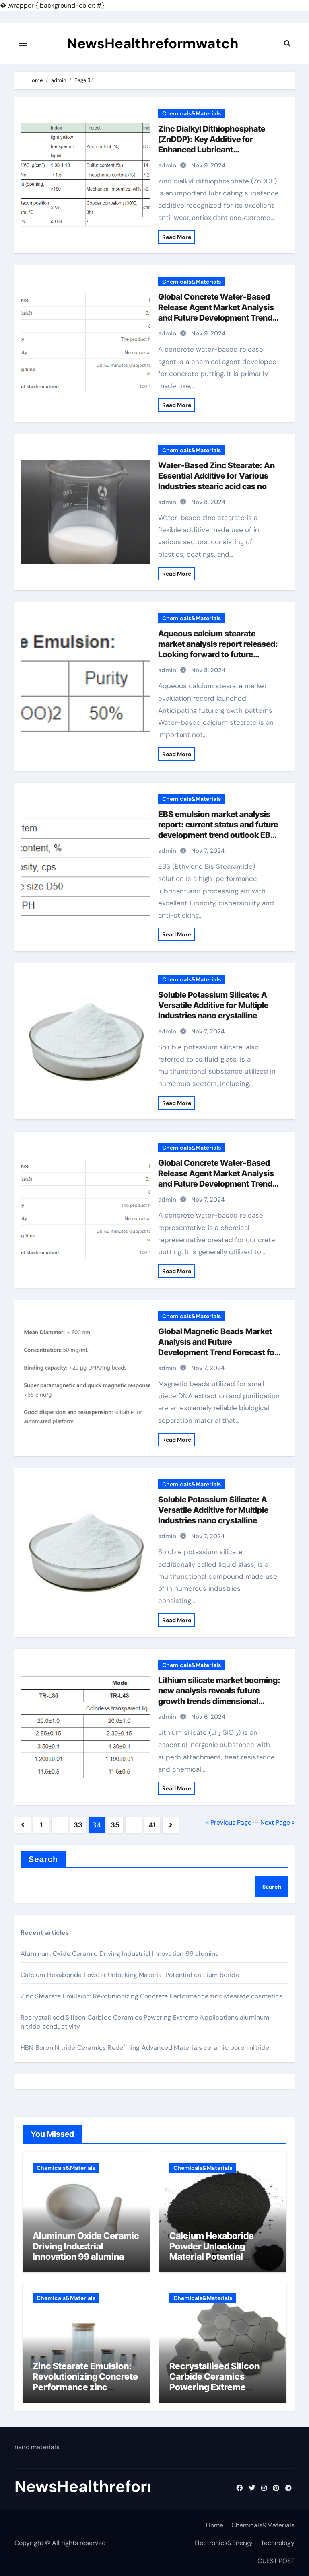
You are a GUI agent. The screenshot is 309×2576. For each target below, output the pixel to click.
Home (214, 2525)
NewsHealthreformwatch (152, 43)
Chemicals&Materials (191, 113)
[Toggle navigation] (23, 43)
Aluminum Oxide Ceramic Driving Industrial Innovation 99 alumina (120, 1953)
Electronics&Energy (223, 2543)
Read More (176, 237)
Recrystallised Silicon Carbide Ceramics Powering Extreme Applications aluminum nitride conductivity (217, 2387)
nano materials (37, 2447)
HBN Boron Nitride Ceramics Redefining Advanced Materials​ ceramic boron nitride (145, 2047)
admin (167, 165)
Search (43, 1859)
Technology (278, 2543)
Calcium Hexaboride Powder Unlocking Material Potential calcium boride (130, 1975)
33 (78, 1825)
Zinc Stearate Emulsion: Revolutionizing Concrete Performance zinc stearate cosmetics (151, 1996)
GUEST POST (276, 2561)
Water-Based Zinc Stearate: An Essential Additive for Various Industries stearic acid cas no (216, 476)
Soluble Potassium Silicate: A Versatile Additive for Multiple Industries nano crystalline (213, 1005)
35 (115, 1825)
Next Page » (277, 1822)
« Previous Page (228, 1822)
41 (152, 1825)
